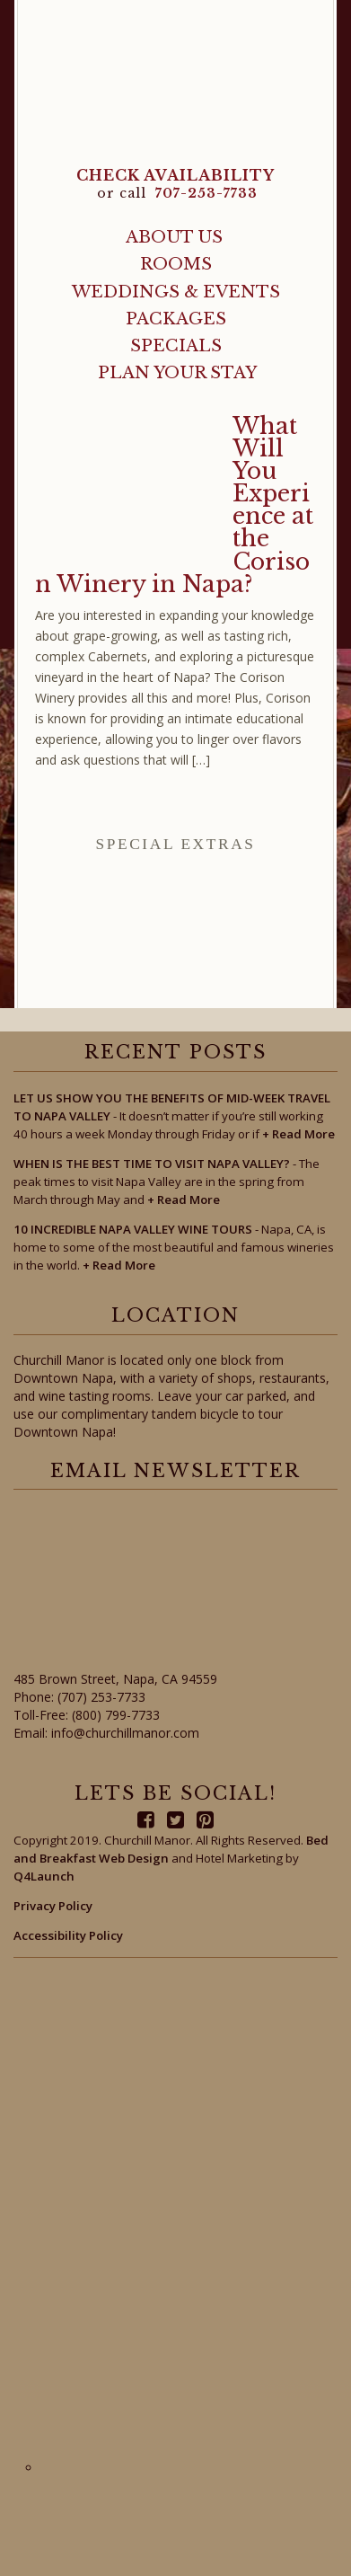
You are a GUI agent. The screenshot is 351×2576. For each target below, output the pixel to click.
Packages (176, 318)
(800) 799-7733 (116, 1714)
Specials (176, 345)
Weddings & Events (176, 291)
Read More (298, 1134)
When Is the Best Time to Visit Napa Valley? (151, 1163)
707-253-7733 (206, 193)
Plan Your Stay (177, 372)
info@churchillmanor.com (125, 1732)
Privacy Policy (52, 1906)
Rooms (176, 263)
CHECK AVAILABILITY (175, 175)
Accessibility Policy (68, 1935)
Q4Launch (44, 1876)
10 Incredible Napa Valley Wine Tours (132, 1229)
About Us (174, 236)
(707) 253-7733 (101, 1696)
